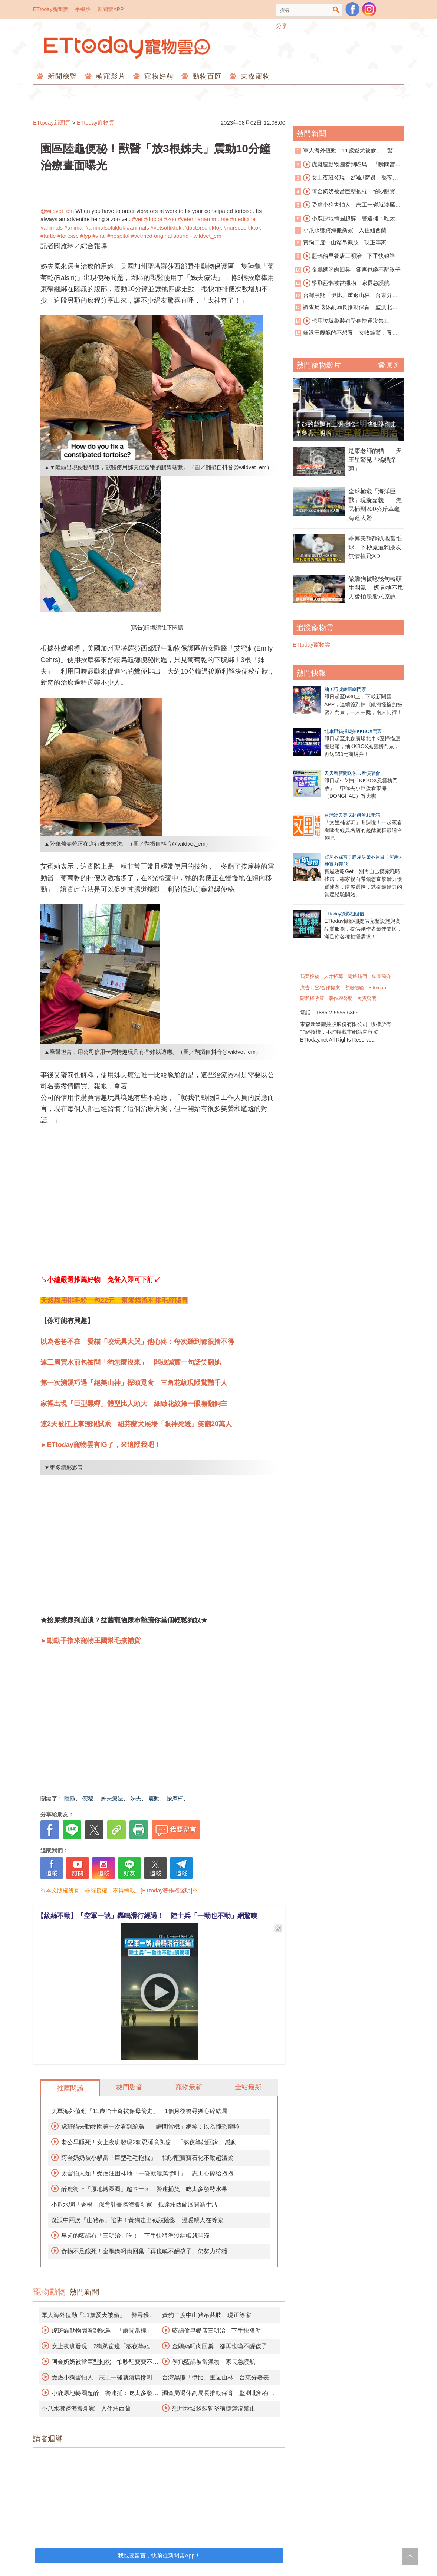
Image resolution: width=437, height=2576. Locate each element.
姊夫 (135, 1798)
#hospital (118, 236)
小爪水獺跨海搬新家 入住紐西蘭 (86, 2408)
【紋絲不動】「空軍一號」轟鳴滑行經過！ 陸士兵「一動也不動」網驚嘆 (147, 1915)
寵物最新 (188, 2087)
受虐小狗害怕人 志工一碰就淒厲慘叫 (102, 2377)
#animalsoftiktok (105, 227)
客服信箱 (354, 987)
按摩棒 (175, 1798)
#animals (51, 227)
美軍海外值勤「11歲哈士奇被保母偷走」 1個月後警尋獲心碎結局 (139, 2111)
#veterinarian (194, 219)
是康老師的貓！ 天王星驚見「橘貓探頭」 (375, 460)
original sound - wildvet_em (187, 236)
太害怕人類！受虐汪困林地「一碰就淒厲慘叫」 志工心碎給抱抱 (147, 2173)
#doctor (153, 219)
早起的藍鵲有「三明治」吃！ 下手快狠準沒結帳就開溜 (135, 2236)
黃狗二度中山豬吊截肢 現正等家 (206, 2315)
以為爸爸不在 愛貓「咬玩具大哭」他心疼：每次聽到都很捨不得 (137, 1341)
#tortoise (68, 236)
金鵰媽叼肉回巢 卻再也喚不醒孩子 (219, 2346)
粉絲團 (352, 9)
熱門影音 (129, 2087)
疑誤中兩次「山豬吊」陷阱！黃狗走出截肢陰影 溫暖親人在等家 (137, 2220)
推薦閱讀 (70, 2088)
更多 (389, 364)
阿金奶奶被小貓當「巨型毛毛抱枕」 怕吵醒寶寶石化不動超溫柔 (147, 2158)
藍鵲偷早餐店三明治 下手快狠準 (216, 2330)
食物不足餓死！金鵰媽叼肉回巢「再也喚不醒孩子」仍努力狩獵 (144, 2251)
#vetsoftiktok (166, 227)
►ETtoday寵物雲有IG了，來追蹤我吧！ (100, 1444)
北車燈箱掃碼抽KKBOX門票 (353, 731)
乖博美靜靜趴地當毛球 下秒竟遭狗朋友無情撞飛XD (375, 547)
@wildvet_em (57, 211)
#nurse (220, 219)
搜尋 (336, 10)
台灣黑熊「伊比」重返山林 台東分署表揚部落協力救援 (346, 296)
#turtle (48, 236)
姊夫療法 (112, 1798)
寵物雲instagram (369, 9)
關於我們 (357, 976)
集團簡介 (381, 976)
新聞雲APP (111, 9)
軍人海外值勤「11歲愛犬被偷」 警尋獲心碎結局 (346, 151)
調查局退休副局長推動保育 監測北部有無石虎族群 (346, 308)
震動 (154, 1798)
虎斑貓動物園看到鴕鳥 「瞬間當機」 (102, 2330)
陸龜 (69, 1798)
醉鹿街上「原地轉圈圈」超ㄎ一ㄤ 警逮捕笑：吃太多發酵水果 (144, 2189)
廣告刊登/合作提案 (320, 987)
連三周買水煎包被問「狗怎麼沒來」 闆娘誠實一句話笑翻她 (130, 1362)
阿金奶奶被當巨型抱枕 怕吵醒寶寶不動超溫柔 (348, 192)
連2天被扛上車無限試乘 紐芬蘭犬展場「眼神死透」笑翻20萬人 (136, 1424)
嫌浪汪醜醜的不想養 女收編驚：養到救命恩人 (346, 333)
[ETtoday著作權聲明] (166, 1890)
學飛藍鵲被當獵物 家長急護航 (213, 2362)
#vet (137, 219)
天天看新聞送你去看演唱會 (352, 773)
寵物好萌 (158, 76)
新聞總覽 (61, 76)
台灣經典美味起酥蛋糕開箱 (352, 815)
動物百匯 (206, 76)
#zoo (170, 219)
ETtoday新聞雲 (50, 9)
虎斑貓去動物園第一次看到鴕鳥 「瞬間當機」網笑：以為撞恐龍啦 (150, 2126)
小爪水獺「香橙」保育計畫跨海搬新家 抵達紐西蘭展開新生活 (134, 2204)
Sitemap (377, 987)
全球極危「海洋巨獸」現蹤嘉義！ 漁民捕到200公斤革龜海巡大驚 (375, 504)
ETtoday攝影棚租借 (344, 914)
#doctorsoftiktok (202, 227)
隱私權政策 (312, 998)
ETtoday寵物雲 (127, 47)
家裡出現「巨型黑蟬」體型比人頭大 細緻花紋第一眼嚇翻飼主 (133, 1403)
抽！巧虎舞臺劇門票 (345, 689)
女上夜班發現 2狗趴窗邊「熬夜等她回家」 (346, 178)
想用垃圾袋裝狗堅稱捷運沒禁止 (213, 2408)
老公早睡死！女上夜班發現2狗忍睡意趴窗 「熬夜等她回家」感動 (149, 2142)
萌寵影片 (109, 76)
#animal (74, 227)
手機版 (83, 9)
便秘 (87, 1798)
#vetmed (141, 236)
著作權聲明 (341, 998)
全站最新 (248, 2087)
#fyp (85, 236)
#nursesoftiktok (242, 227)
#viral (99, 236)
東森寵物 (254, 76)
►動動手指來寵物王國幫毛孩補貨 (90, 1640)
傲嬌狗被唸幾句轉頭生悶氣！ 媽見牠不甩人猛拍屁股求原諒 (375, 588)
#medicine (242, 219)
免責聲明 (367, 998)
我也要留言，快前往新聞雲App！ (159, 2555)
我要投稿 (309, 976)
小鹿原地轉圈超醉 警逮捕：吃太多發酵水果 (348, 219)
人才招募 (333, 976)
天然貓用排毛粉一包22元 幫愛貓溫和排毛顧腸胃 (114, 1300)
